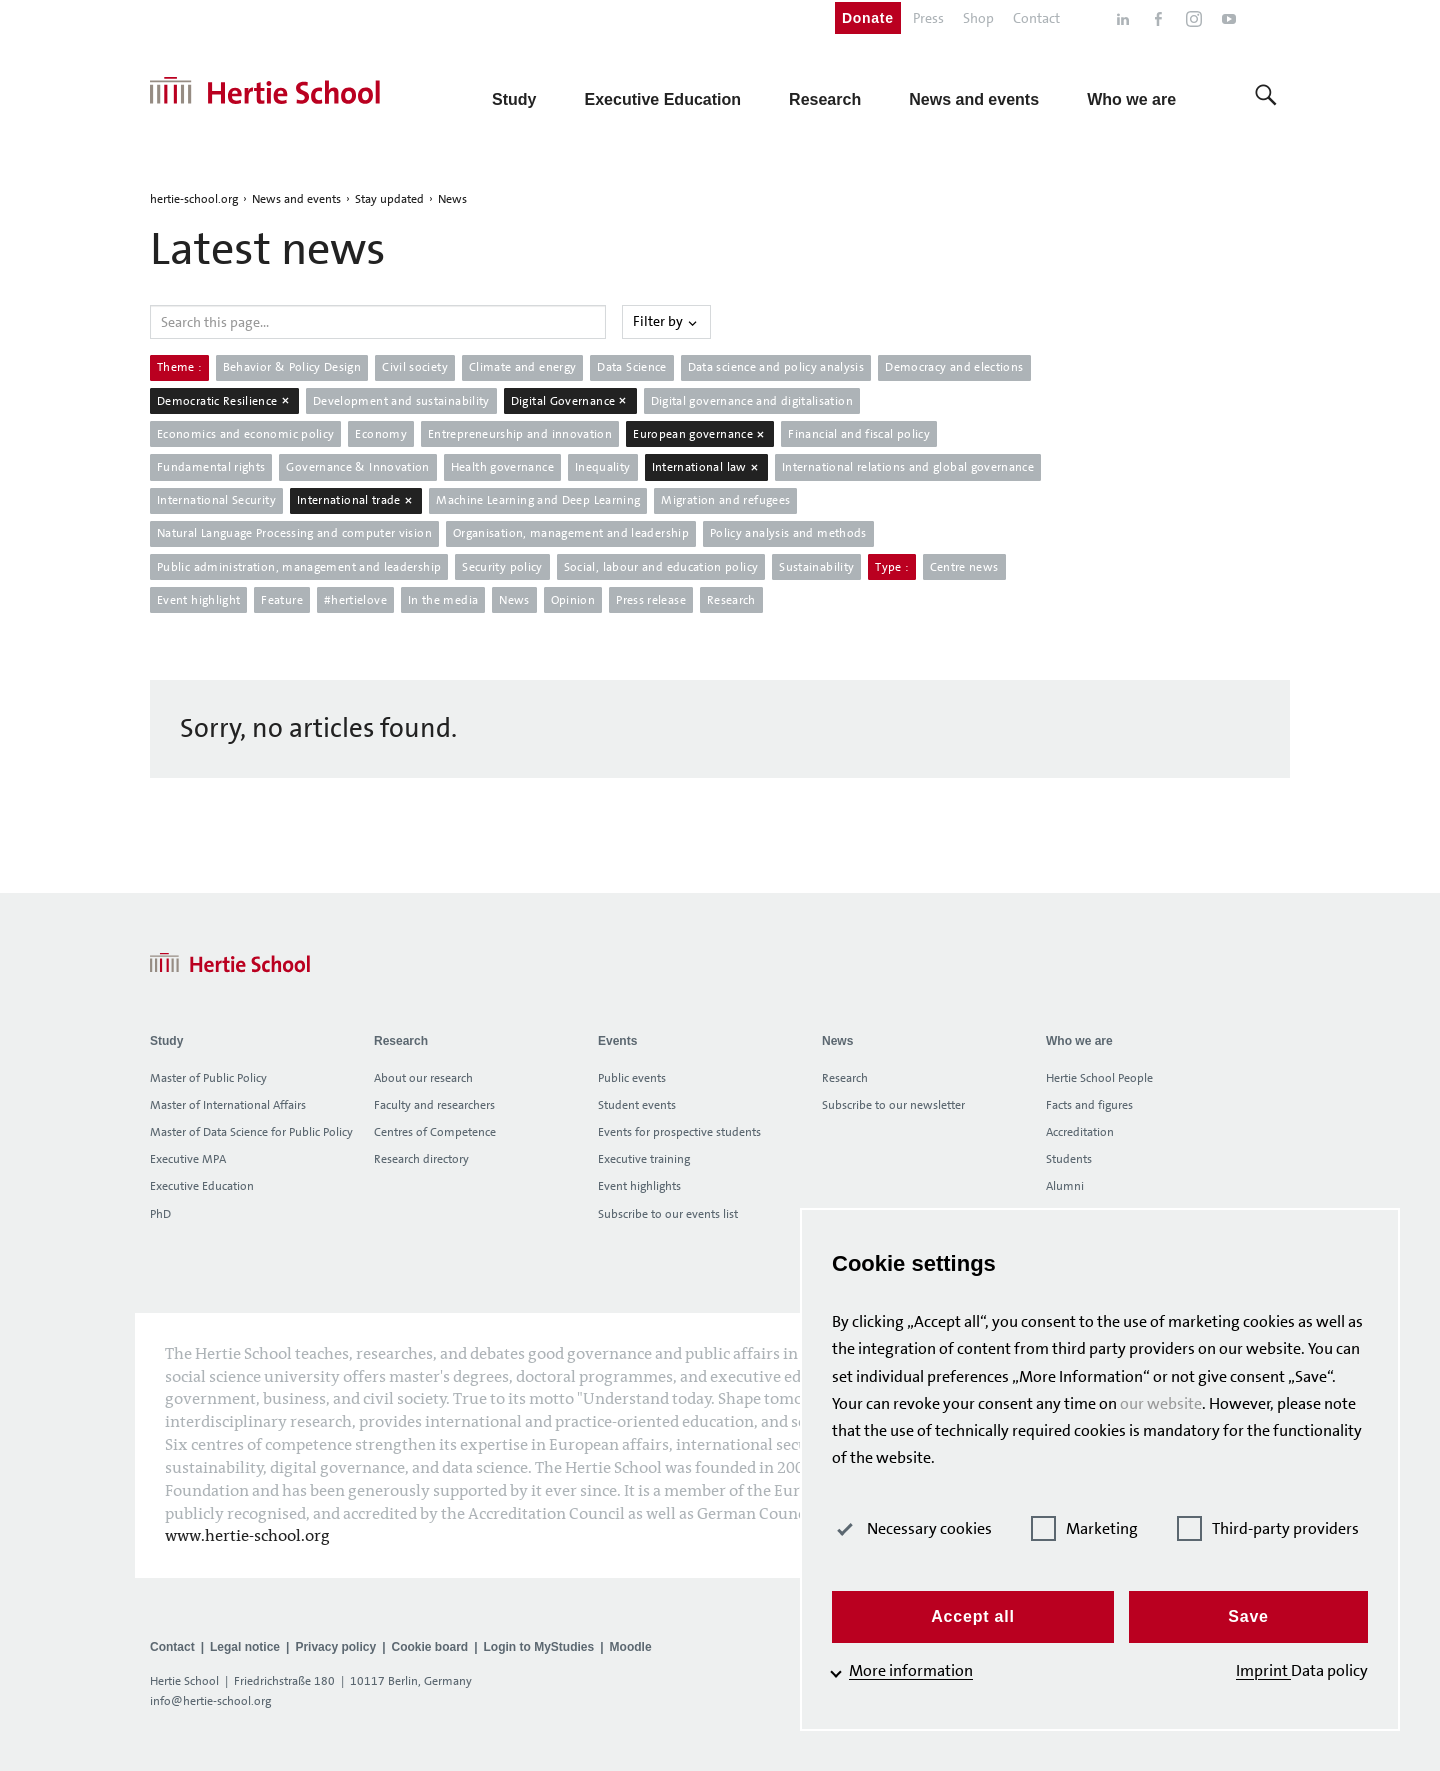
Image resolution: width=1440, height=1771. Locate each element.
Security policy (502, 567)
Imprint (1263, 1670)
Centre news (964, 567)
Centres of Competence (435, 1132)
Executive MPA (188, 1159)
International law (707, 467)
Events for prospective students (679, 1132)
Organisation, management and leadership (571, 533)
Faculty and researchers (434, 1105)
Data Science (631, 367)
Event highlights (639, 1186)
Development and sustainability (401, 401)
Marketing (1084, 1528)
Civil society (415, 367)
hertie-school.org (194, 199)
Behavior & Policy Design (292, 367)
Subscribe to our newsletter (893, 1105)
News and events (296, 199)
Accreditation (1080, 1132)
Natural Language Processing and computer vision (294, 533)
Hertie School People (1099, 1078)
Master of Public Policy (208, 1078)
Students (1069, 1159)
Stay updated (389, 199)
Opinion (573, 600)
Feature (282, 600)
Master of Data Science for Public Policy (251, 1132)
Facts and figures (1089, 1105)
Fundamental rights (211, 467)
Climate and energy (522, 367)
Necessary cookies (912, 1528)
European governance (700, 434)
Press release (651, 600)
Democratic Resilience (224, 401)
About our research (423, 1078)
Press (928, 18)
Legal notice (245, 1647)
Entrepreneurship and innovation (520, 434)
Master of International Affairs (228, 1105)
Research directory (421, 1159)
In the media (443, 600)
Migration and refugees (725, 500)
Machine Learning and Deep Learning (538, 500)
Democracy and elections (954, 367)
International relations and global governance (908, 467)
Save (1248, 1616)
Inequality (603, 467)
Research (731, 600)
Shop (978, 18)
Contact (1036, 18)
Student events (637, 1105)
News (452, 199)
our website (1161, 1403)
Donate (868, 18)
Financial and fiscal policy (859, 434)
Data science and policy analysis (776, 367)
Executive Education (202, 1186)
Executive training (644, 1159)
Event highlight (198, 600)
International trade (356, 500)
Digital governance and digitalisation (752, 401)
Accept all (973, 1616)
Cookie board (429, 1647)
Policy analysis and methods (788, 533)
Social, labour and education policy (661, 567)
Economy (381, 434)
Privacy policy (335, 1647)
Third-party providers (1268, 1528)
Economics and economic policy (245, 434)
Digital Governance (570, 401)
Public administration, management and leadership (299, 567)
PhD (160, 1214)
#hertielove (355, 600)
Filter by (666, 321)
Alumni (1065, 1186)
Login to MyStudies (539, 1647)
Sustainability (816, 567)
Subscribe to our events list (668, 1214)
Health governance (502, 467)
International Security (216, 500)
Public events (632, 1078)
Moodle (631, 1647)
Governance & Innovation (357, 467)
